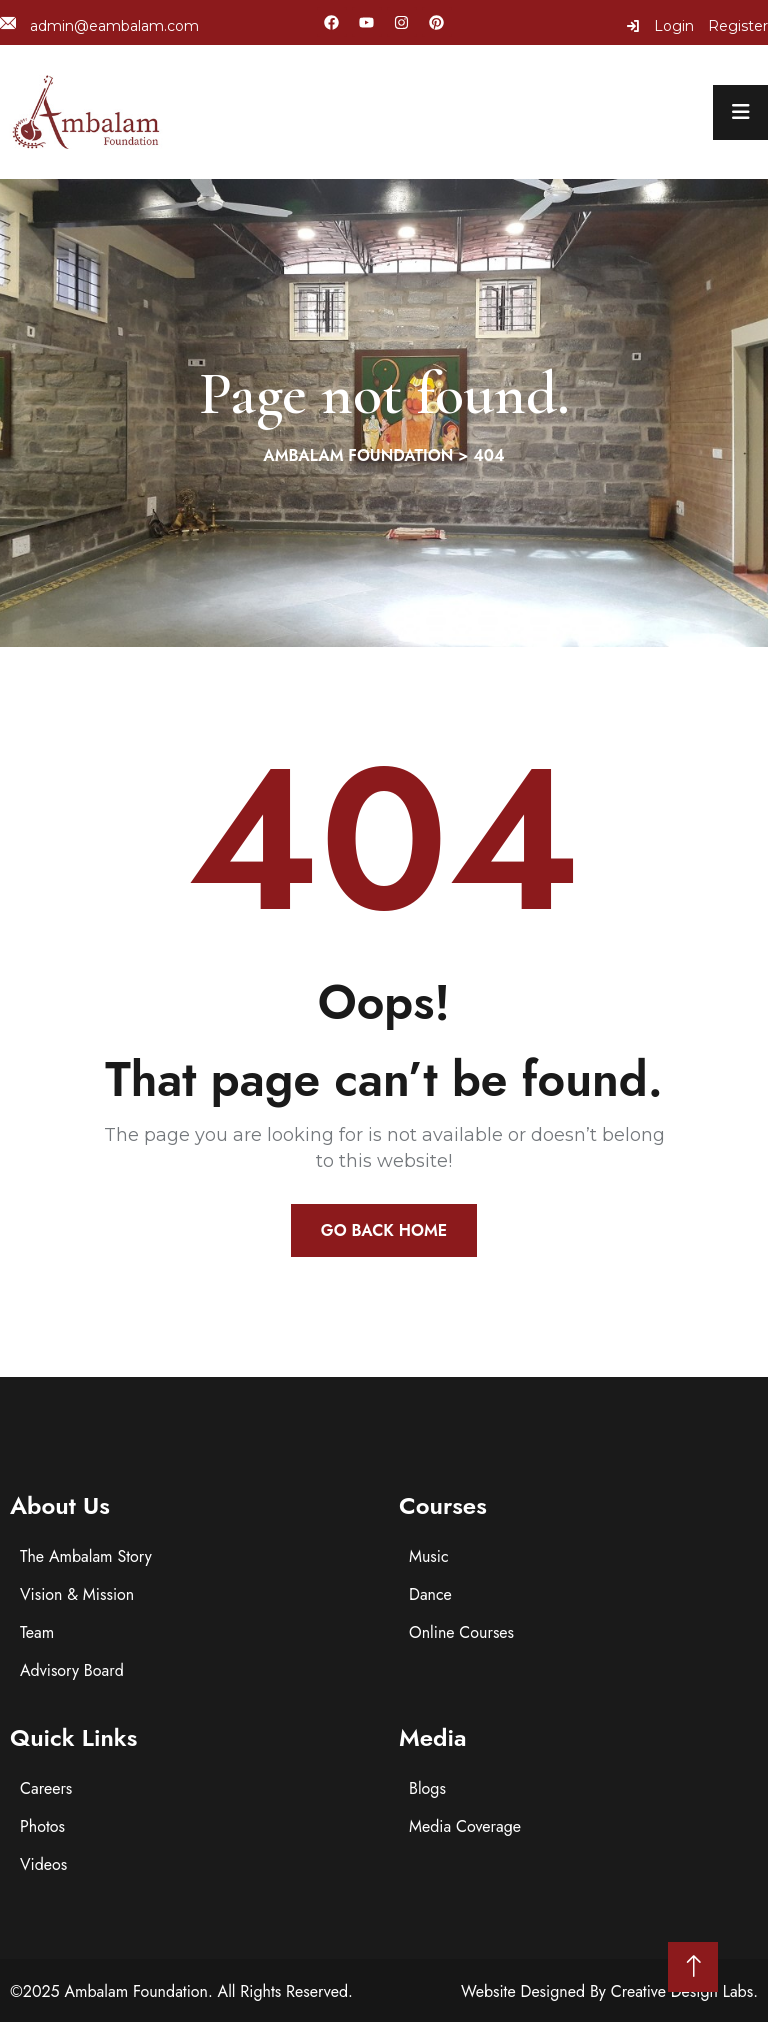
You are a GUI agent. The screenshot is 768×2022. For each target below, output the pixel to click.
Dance (430, 1594)
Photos (42, 1826)
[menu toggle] (740, 112)
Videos (43, 1864)
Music (429, 1556)
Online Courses (461, 1632)
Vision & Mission (77, 1594)
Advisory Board (72, 1670)
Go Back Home (384, 1230)
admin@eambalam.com (99, 25)
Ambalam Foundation (136, 1991)
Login (660, 26)
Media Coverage (465, 1826)
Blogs (427, 1788)
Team (37, 1632)
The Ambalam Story (86, 1556)
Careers (46, 1788)
